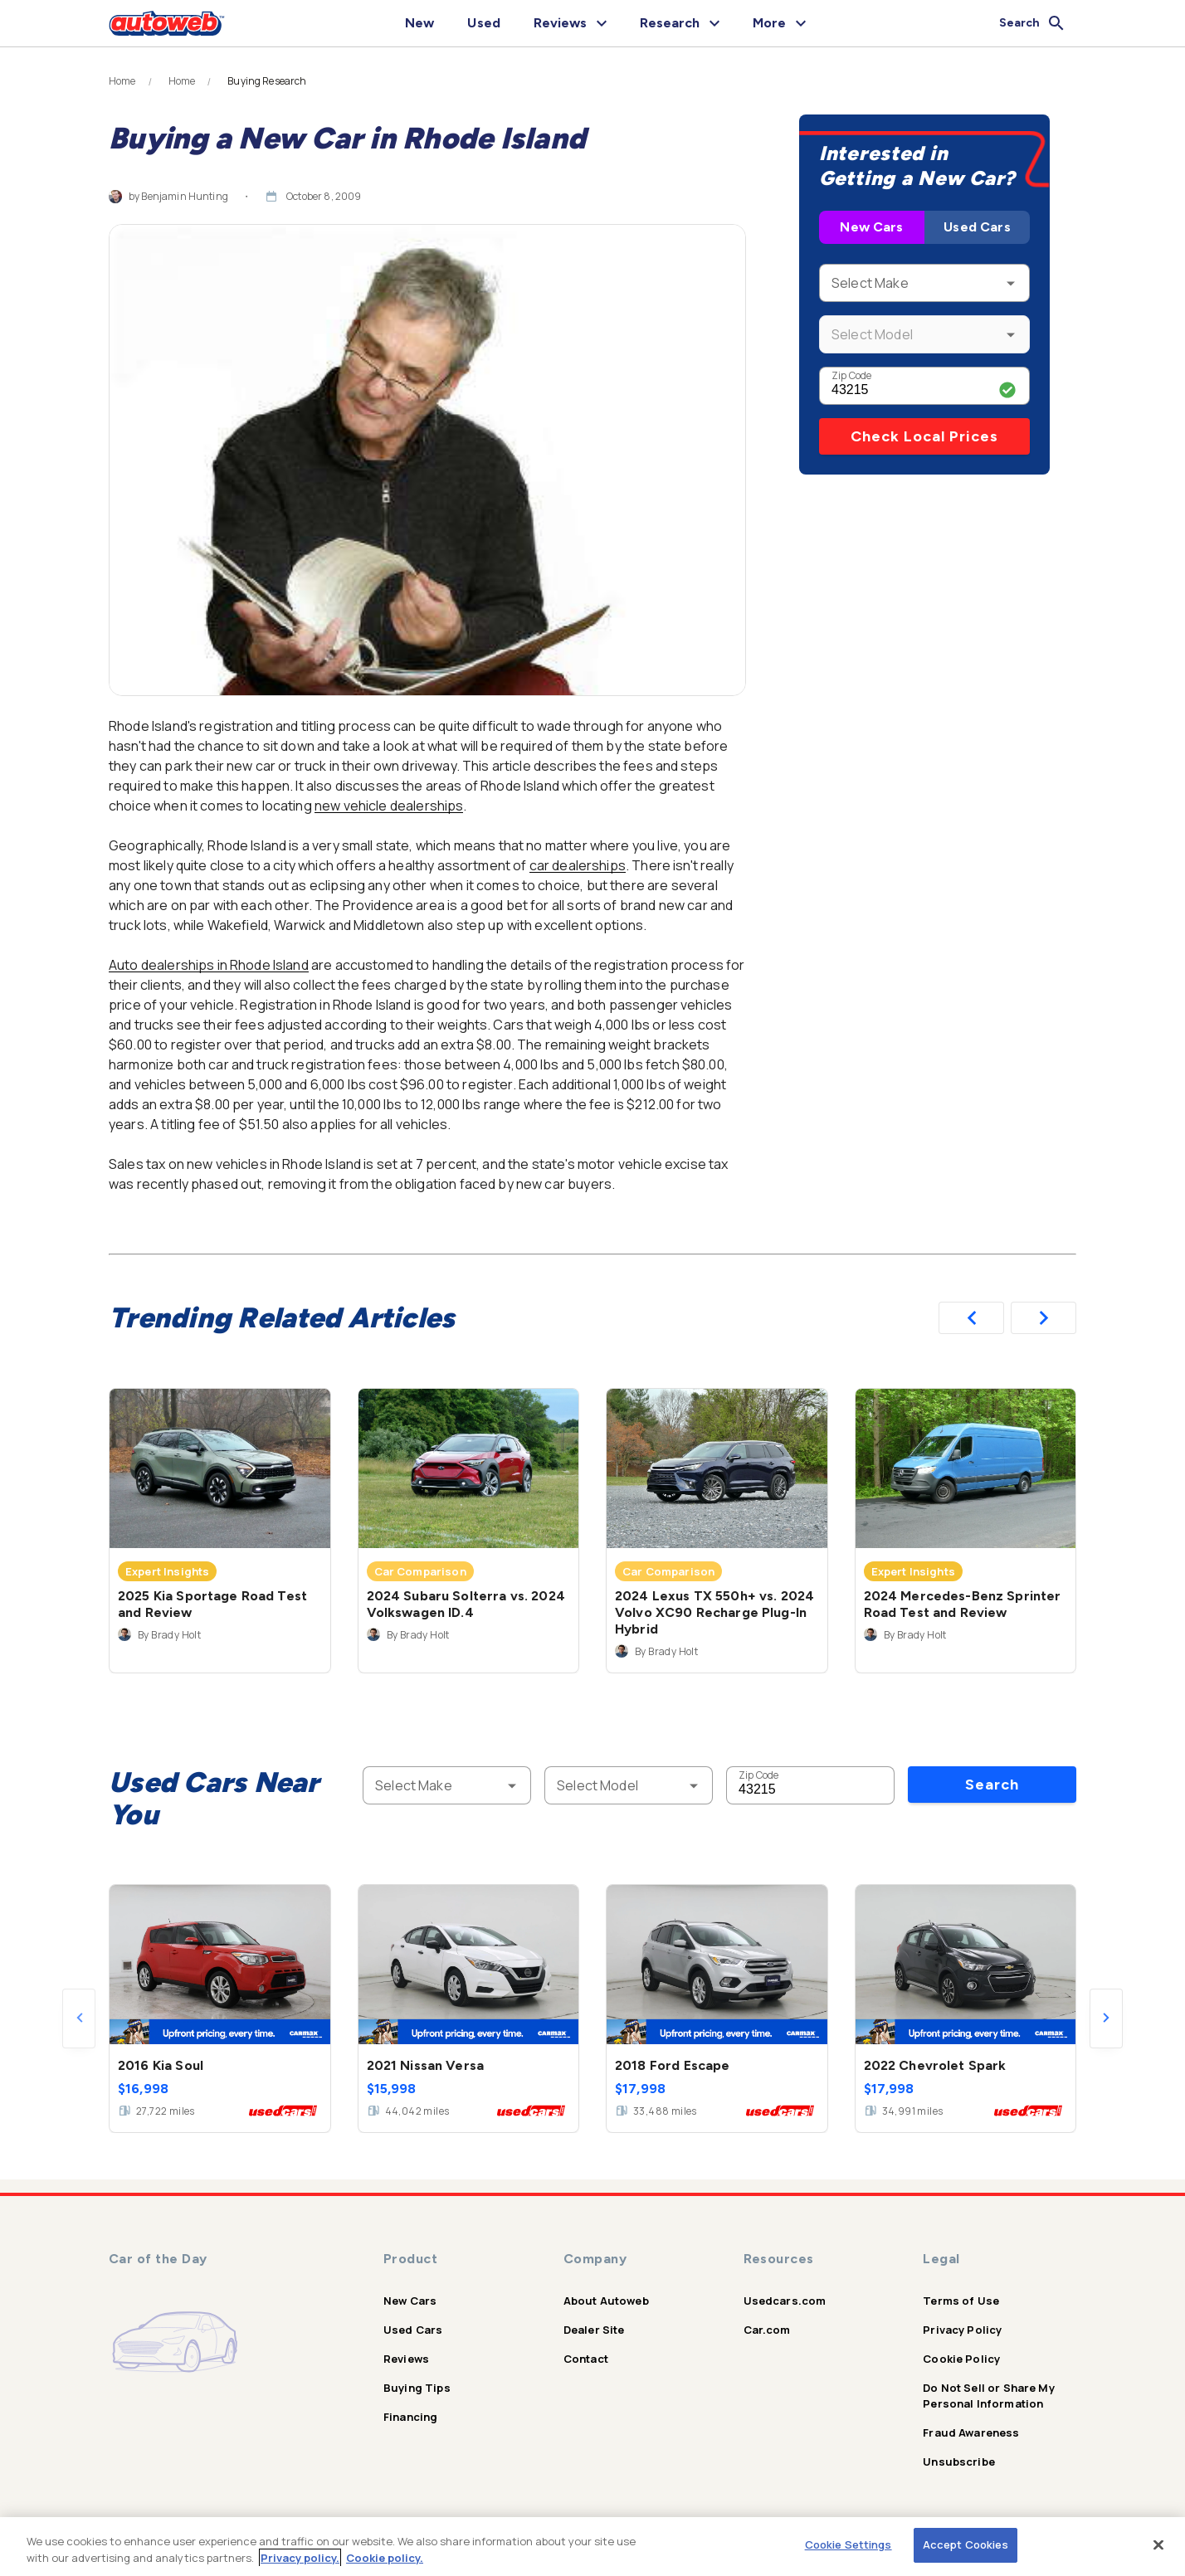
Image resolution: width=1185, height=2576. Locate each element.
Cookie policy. (384, 2557)
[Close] (1158, 2544)
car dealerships (577, 865)
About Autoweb (606, 2300)
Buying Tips (417, 2387)
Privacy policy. (300, 2557)
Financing (410, 2416)
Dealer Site (594, 2329)
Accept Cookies (966, 2544)
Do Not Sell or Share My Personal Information (988, 2395)
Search (992, 1784)
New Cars (871, 227)
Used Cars (977, 227)
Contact (585, 2358)
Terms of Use (961, 2300)
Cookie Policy (961, 2358)
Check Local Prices (924, 436)
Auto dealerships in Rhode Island (209, 965)
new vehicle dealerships (389, 805)
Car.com (767, 2329)
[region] (592, 2546)
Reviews (406, 2358)
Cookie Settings (848, 2544)
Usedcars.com (785, 2300)
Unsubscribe (959, 2461)
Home (122, 81)
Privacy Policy (962, 2329)
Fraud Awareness (971, 2432)
